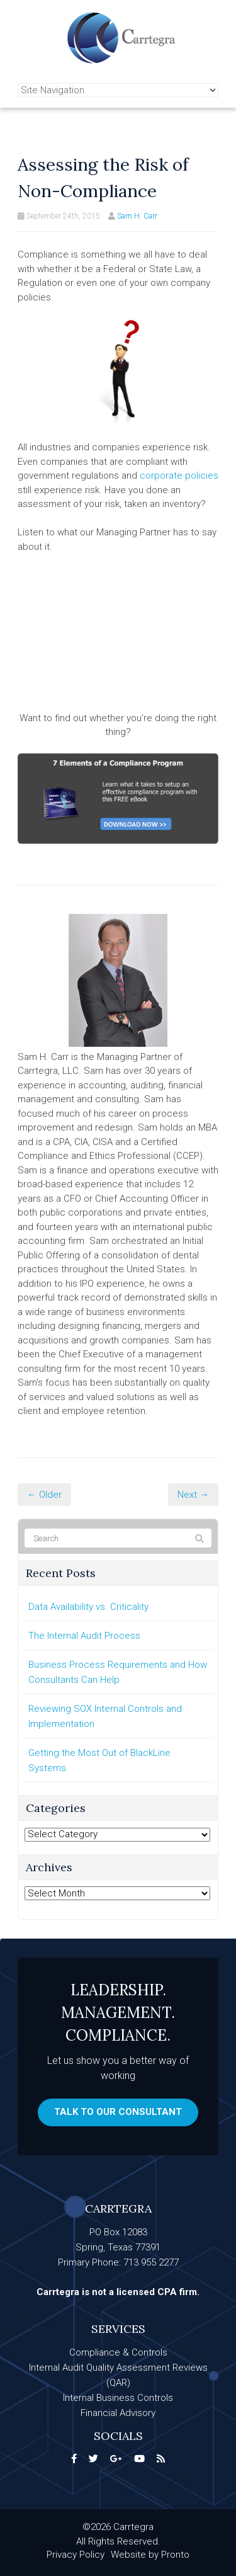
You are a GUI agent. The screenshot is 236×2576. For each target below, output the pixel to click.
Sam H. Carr (137, 216)
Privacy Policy (75, 2554)
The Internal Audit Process (84, 1635)
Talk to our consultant (118, 2111)
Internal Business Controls (118, 2397)
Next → (193, 1494)
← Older (44, 1494)
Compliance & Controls (118, 2352)
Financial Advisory (118, 2413)
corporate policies (179, 475)
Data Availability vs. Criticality (88, 1606)
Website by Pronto (150, 2554)
